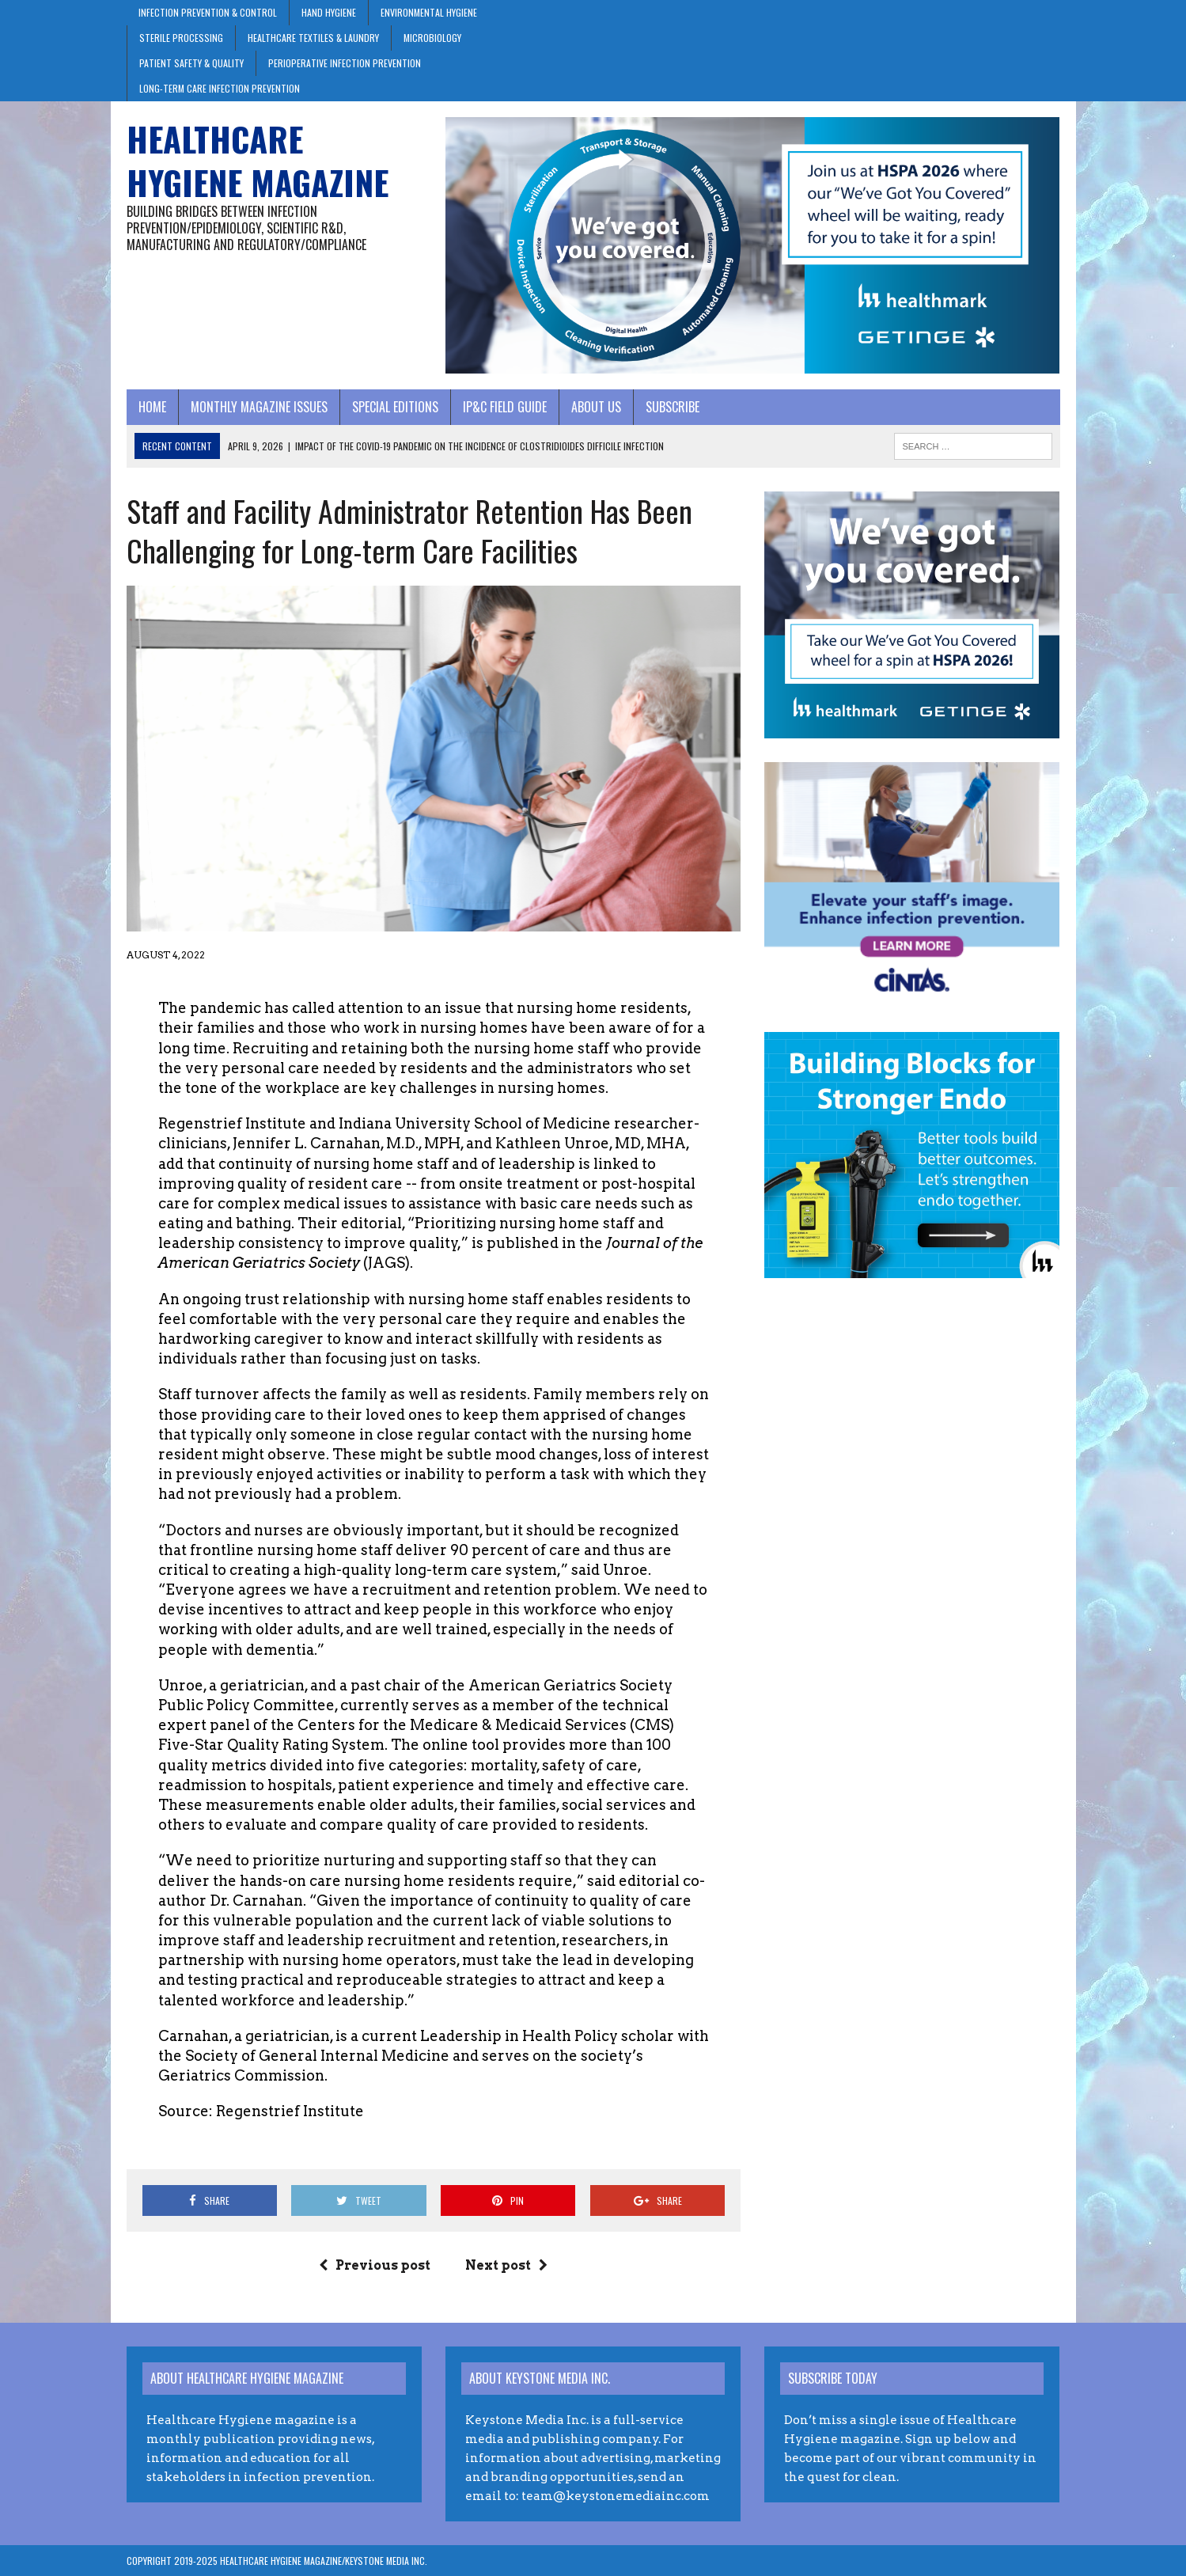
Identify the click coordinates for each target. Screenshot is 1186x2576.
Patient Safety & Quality (191, 63)
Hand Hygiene (328, 12)
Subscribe (672, 406)
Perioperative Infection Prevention (344, 63)
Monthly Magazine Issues (259, 406)
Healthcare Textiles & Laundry (313, 37)
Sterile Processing (181, 37)
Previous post (374, 2265)
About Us (596, 406)
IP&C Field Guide (505, 406)
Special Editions (395, 406)
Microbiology (432, 37)
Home (152, 406)
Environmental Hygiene (429, 12)
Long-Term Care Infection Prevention (219, 88)
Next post (506, 2265)
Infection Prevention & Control (207, 12)
